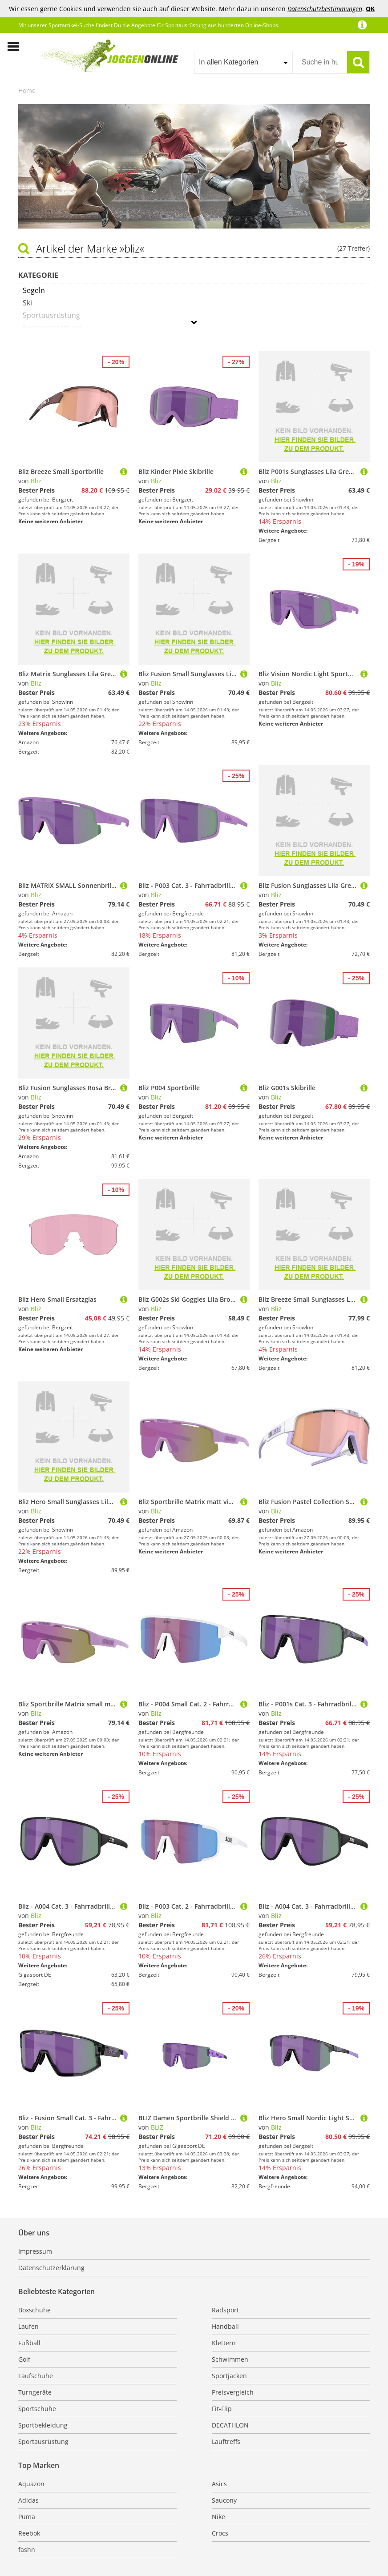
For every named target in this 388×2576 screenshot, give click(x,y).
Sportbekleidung (43, 2425)
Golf (24, 2359)
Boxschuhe (34, 2310)
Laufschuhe (35, 2375)
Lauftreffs (226, 2441)
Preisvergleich (233, 2392)
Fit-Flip (222, 2408)
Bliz (36, 481)
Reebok (29, 2533)
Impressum (35, 2251)
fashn (26, 2549)
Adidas (28, 2500)
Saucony (224, 2500)
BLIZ (157, 2127)
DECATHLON (230, 2425)
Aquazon (31, 2484)
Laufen (28, 2326)
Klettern (224, 2343)
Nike (218, 2516)
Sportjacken (229, 2375)
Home (27, 90)
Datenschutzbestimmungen (324, 8)
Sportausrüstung (43, 2441)
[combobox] (243, 62)
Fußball (29, 2343)
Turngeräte (35, 2392)
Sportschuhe (37, 2408)
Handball (225, 2326)
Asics (219, 2484)
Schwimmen (230, 2359)
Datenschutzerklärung (51, 2267)
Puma (26, 2516)
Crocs (220, 2533)
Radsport (225, 2310)
